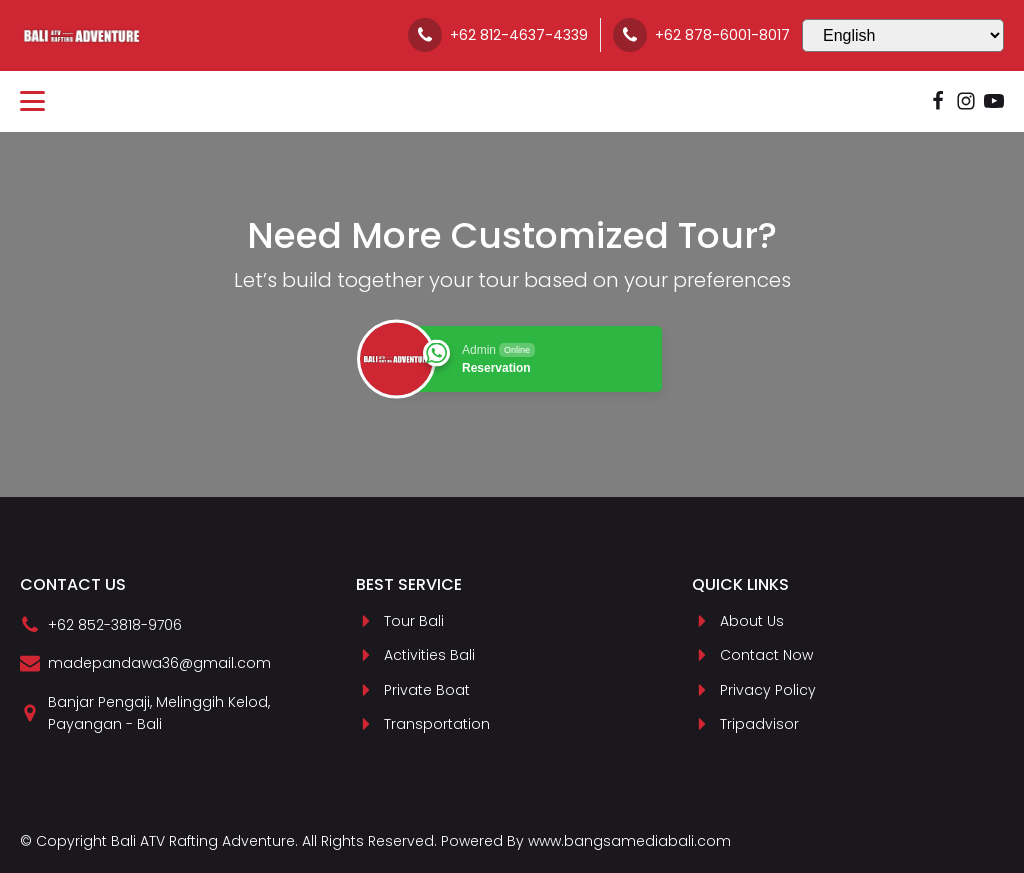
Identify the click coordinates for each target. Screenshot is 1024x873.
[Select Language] (903, 35)
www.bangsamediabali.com (629, 841)
